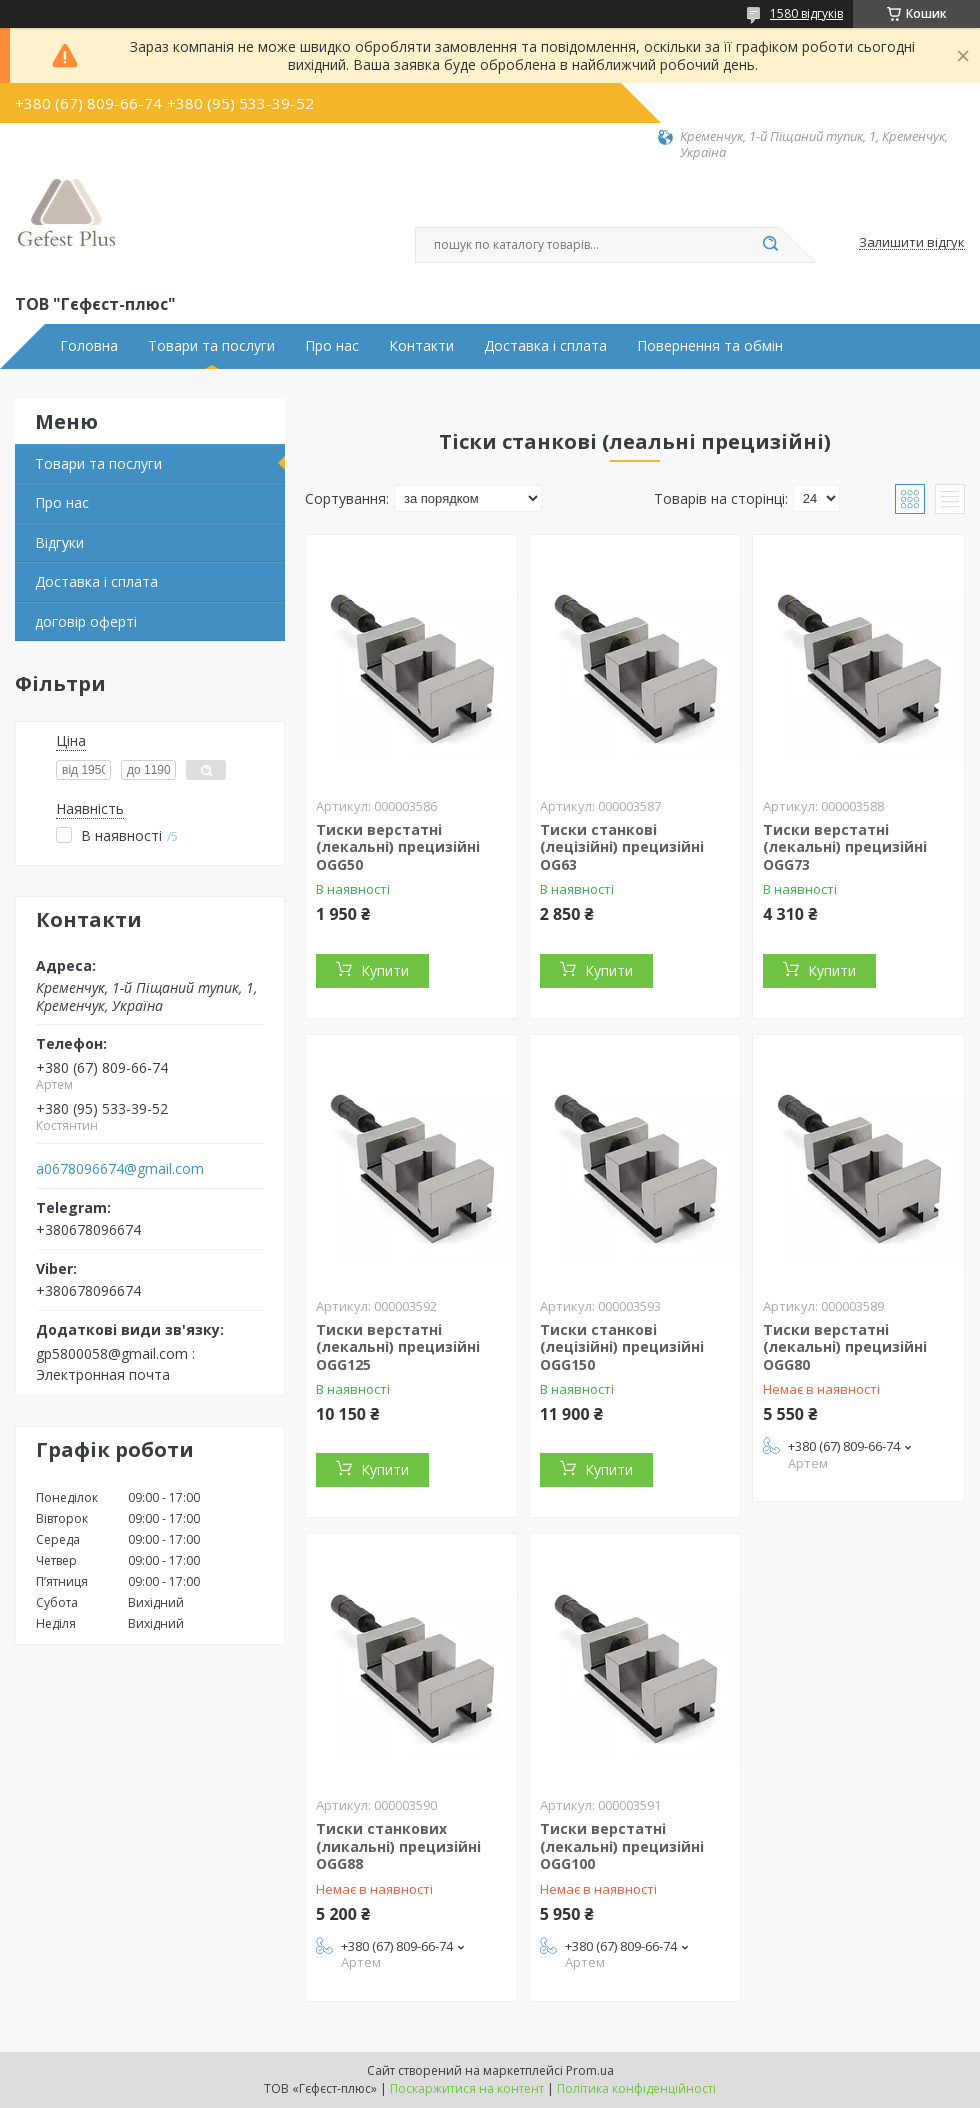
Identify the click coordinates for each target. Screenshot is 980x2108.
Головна (89, 346)
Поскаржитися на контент (467, 2088)
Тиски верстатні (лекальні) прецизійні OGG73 (845, 847)
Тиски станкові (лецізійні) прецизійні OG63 (622, 847)
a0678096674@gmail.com (120, 1169)
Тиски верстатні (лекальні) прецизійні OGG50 (398, 847)
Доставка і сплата (545, 346)
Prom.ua (590, 2070)
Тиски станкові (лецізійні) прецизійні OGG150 (622, 1347)
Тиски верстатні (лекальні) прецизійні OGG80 (845, 1347)
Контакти (421, 346)
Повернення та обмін (710, 346)
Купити (385, 970)
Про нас (332, 346)
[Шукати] (770, 245)
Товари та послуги (211, 346)
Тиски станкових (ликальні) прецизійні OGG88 (398, 1846)
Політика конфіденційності (636, 2088)
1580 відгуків (806, 13)
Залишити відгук (912, 243)
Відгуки (59, 542)
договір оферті (86, 621)
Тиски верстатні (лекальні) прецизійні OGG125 (398, 1347)
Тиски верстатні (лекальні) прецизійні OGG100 (622, 1846)
